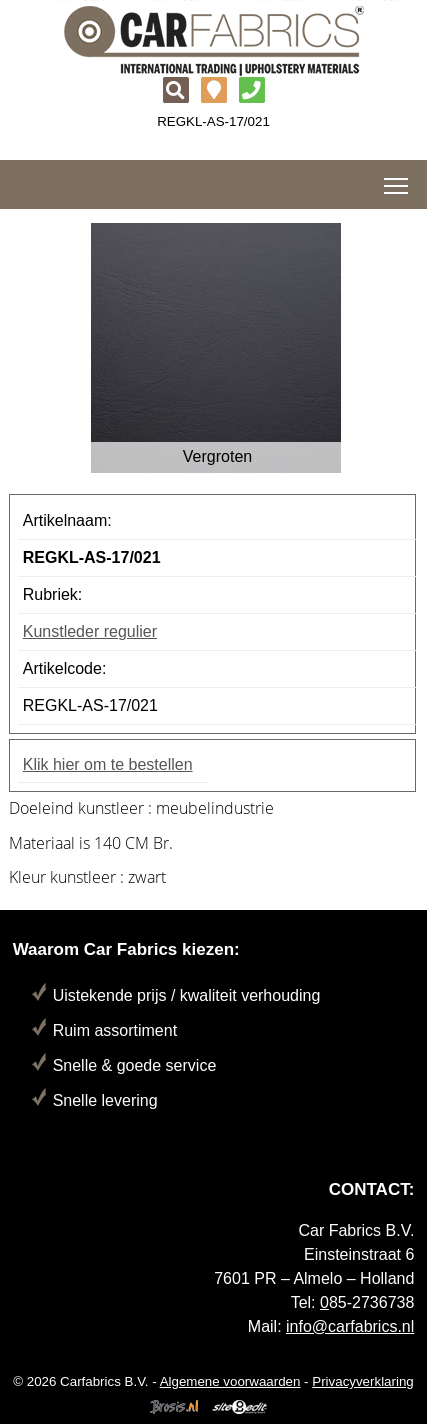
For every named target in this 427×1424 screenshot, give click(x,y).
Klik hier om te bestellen (108, 764)
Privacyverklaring (362, 1381)
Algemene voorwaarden (230, 1381)
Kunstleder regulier (90, 631)
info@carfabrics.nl (350, 1326)
